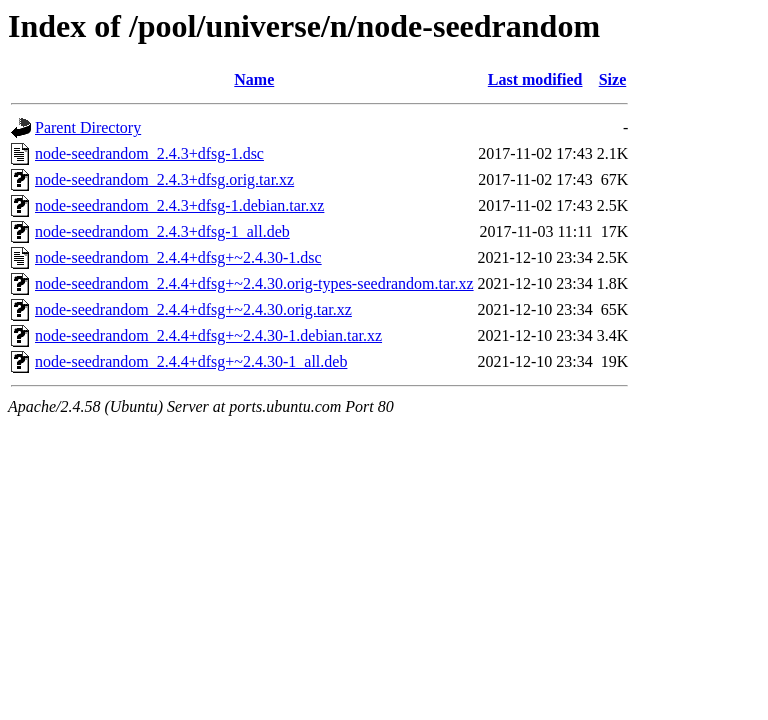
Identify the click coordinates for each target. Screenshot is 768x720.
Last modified (535, 79)
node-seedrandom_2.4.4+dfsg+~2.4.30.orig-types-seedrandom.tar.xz (254, 283)
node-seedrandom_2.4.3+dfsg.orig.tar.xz (164, 179)
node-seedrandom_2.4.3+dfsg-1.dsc (149, 153)
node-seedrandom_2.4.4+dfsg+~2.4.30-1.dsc (178, 257)
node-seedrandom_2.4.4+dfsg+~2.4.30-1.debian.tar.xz (208, 335)
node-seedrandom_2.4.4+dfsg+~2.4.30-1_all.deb (191, 361)
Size (613, 79)
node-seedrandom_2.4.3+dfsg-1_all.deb (162, 231)
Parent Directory (88, 127)
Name (254, 79)
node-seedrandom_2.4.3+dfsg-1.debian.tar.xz (179, 205)
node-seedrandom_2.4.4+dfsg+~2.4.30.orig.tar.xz (193, 309)
